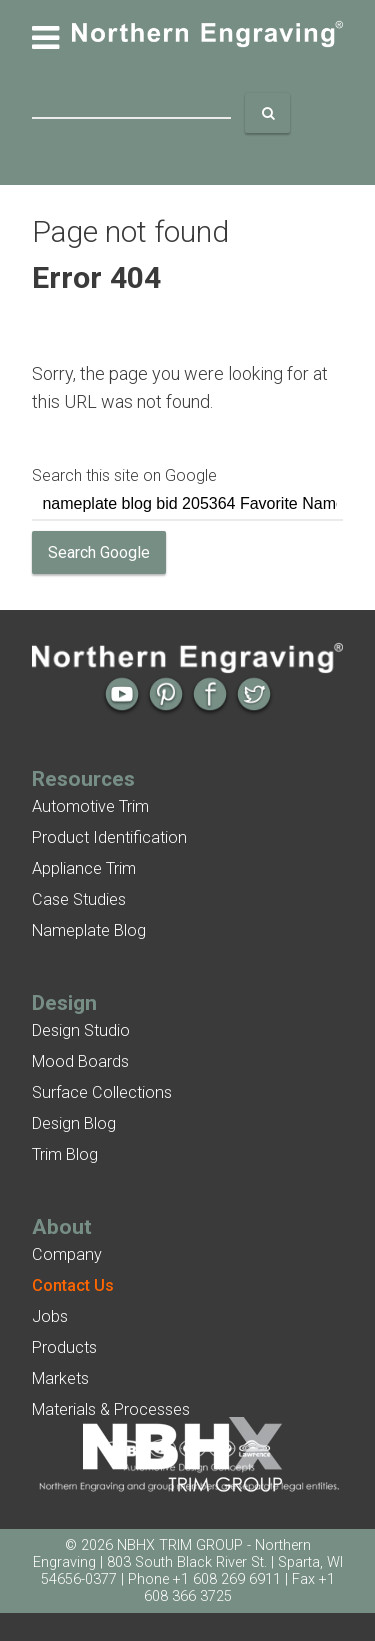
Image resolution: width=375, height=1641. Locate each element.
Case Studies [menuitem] (79, 899)
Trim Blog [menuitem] (65, 1154)
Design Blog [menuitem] (74, 1123)
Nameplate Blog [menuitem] (89, 930)
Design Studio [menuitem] (81, 1030)
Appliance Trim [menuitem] (84, 868)
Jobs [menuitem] (50, 1316)
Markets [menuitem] (60, 1378)
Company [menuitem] (67, 1254)
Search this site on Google (124, 475)
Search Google (99, 552)
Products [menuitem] (64, 1347)
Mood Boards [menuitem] (80, 1061)
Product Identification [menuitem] (109, 837)
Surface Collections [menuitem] (102, 1092)
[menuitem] (73, 1285)
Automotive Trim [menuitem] (90, 806)
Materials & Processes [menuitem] (111, 1409)
